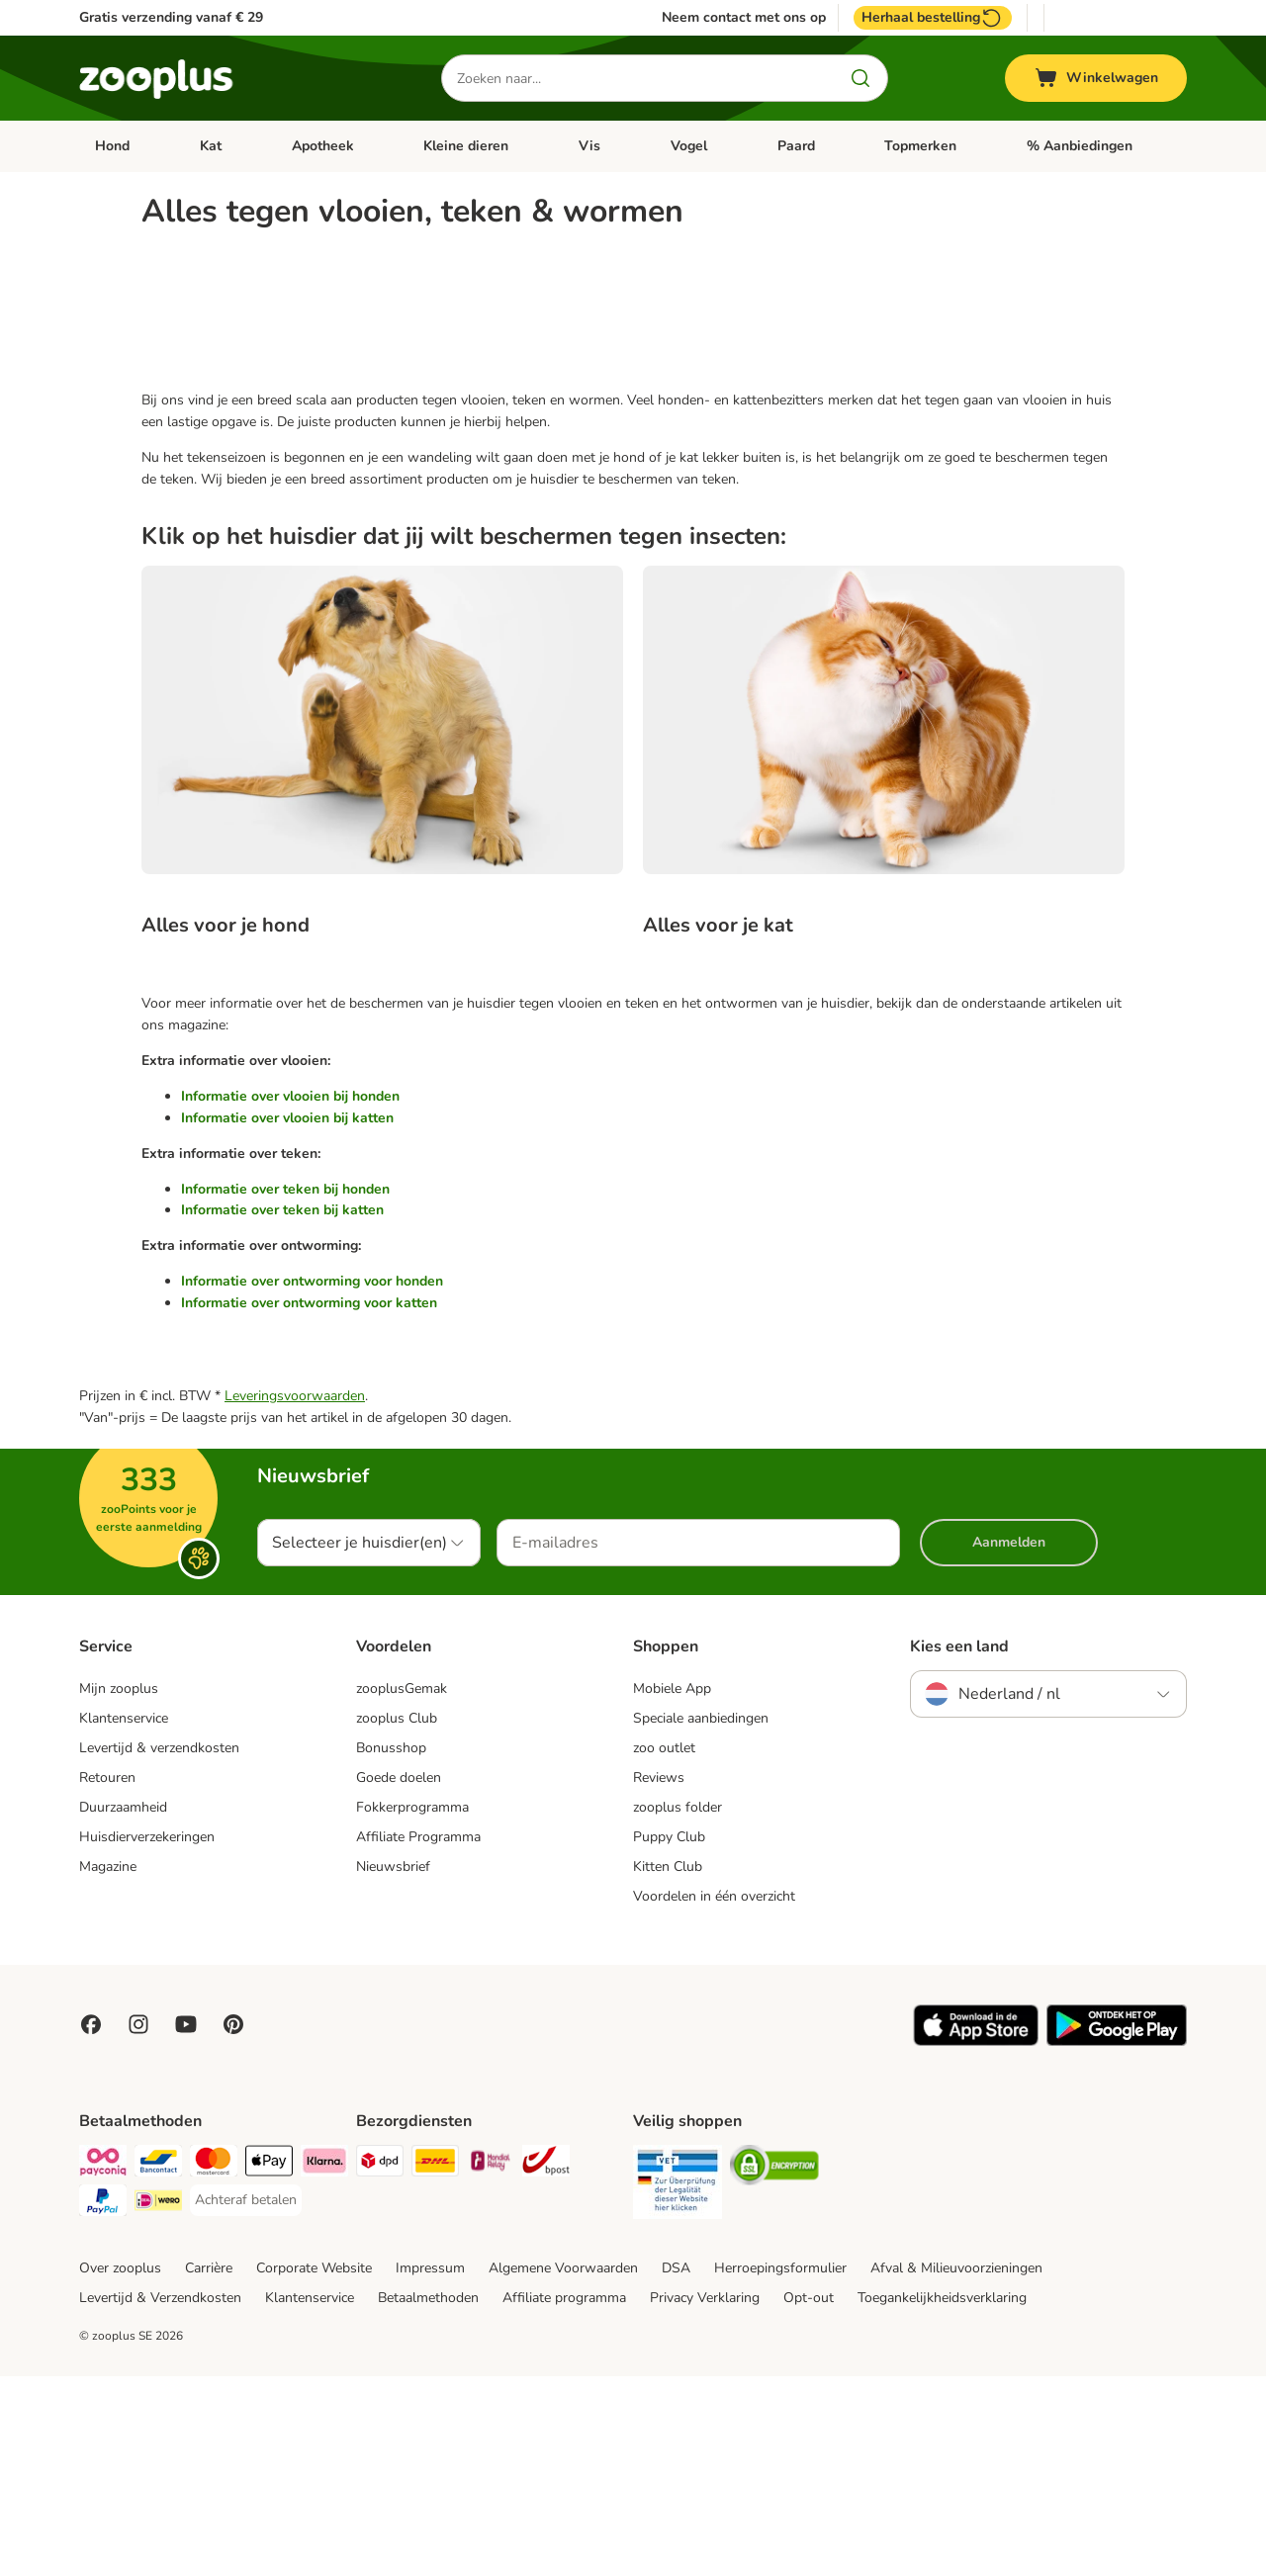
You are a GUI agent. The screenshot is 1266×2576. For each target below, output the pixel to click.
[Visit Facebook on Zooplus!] (91, 2224)
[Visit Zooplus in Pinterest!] (233, 2224)
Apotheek (323, 145)
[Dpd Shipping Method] (380, 2364)
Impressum (430, 2467)
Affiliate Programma (418, 2036)
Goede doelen (398, 1977)
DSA (676, 2467)
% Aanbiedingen (1079, 145)
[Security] (677, 2385)
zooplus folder (677, 2007)
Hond (112, 145)
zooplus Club (396, 1918)
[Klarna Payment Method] (324, 2364)
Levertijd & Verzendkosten (160, 2497)
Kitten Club (667, 2066)
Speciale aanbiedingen (701, 1918)
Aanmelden (1008, 1741)
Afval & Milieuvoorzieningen (956, 2467)
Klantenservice (123, 1918)
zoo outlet (664, 1947)
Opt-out (808, 2497)
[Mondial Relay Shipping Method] (490, 2364)
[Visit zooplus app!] (976, 2241)
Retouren (107, 1977)
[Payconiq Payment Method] (103, 2364)
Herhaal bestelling (932, 18)
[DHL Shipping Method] (435, 2364)
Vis (589, 145)
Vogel (689, 145)
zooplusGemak (401, 1888)
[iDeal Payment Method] (158, 2403)
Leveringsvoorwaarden (295, 1595)
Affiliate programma (564, 2497)
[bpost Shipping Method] (546, 2364)
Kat (211, 145)
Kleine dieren (465, 145)
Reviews (658, 1977)
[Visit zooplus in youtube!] (186, 2224)
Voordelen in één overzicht (714, 2096)
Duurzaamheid (123, 2007)
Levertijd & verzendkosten (159, 1947)
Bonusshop (391, 1947)
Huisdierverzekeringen (147, 2036)
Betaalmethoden (428, 2497)
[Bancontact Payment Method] (158, 2364)
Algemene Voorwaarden (563, 2467)
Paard (796, 145)
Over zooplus (120, 2467)
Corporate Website (314, 2467)
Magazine (107, 2066)
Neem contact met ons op (744, 18)
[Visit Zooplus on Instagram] (138, 2224)
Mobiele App (672, 1888)
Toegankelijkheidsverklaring (942, 2497)
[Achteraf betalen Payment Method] (246, 2400)
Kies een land (959, 1846)
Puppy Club (669, 2036)
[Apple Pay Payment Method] (269, 2364)
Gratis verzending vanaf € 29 (171, 17)
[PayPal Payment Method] (103, 2403)
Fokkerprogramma (412, 2007)
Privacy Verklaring (705, 2497)
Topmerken (920, 145)
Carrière (208, 2467)
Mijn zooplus (118, 1888)
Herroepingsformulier (780, 2467)
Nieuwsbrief (393, 2066)
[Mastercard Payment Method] (213, 2364)
